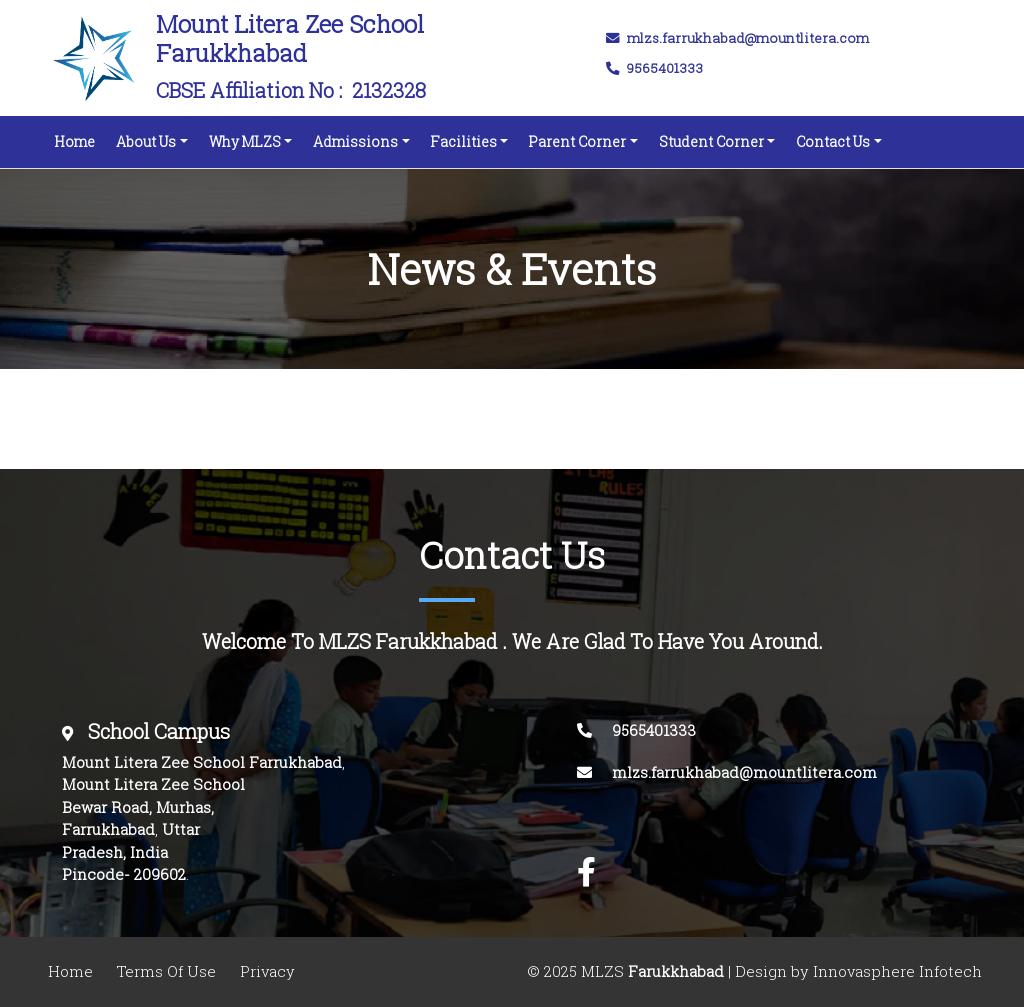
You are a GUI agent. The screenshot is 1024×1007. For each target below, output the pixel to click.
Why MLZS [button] (245, 141)
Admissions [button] (355, 141)
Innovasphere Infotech (895, 971)
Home (79, 137)
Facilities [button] (464, 141)
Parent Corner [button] (577, 141)
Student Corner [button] (711, 141)
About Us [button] (146, 141)
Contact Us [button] (833, 141)
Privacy (267, 971)
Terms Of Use (166, 971)
